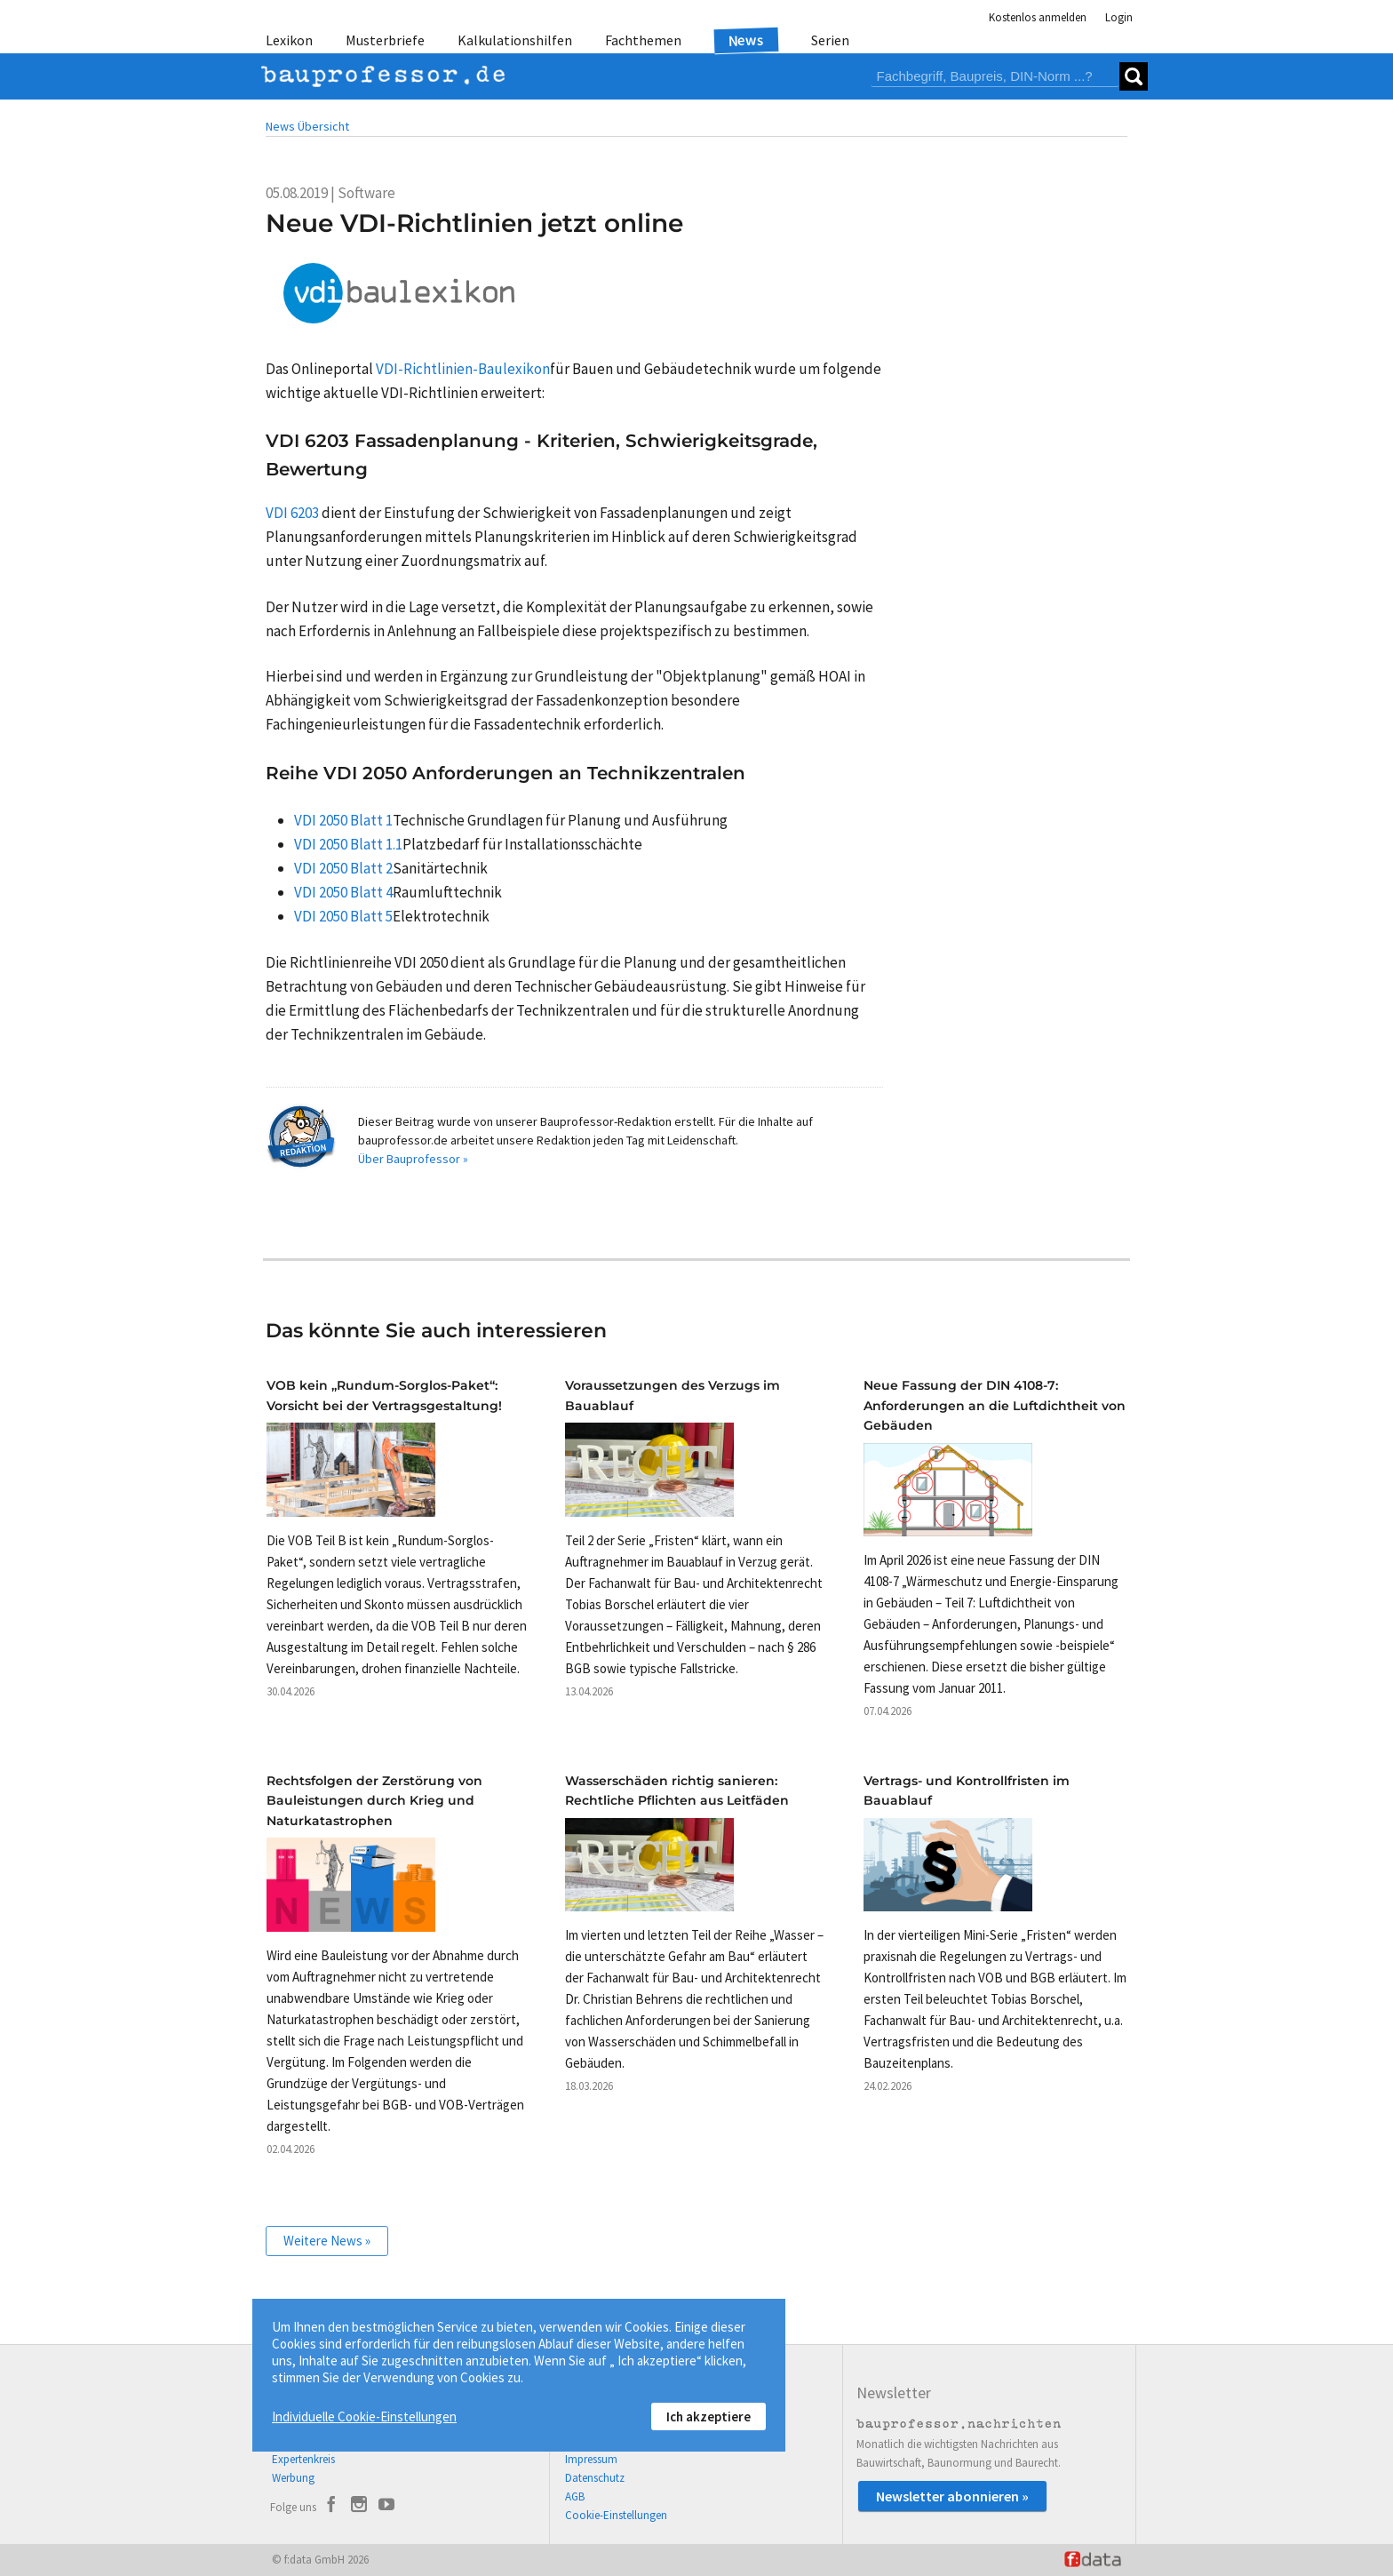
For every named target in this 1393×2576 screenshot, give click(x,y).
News (746, 39)
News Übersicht (307, 126)
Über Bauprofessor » (413, 1159)
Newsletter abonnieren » (952, 2496)
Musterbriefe (385, 40)
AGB (575, 2496)
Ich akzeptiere (708, 2416)
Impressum (591, 2459)
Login (1119, 17)
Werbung (293, 2477)
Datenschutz (595, 2477)
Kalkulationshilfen (515, 40)
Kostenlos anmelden (1038, 17)
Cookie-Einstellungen (616, 2515)
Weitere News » (326, 2240)
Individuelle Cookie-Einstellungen (364, 2416)
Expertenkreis (303, 2459)
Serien (830, 40)
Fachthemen (643, 40)
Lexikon (289, 40)
